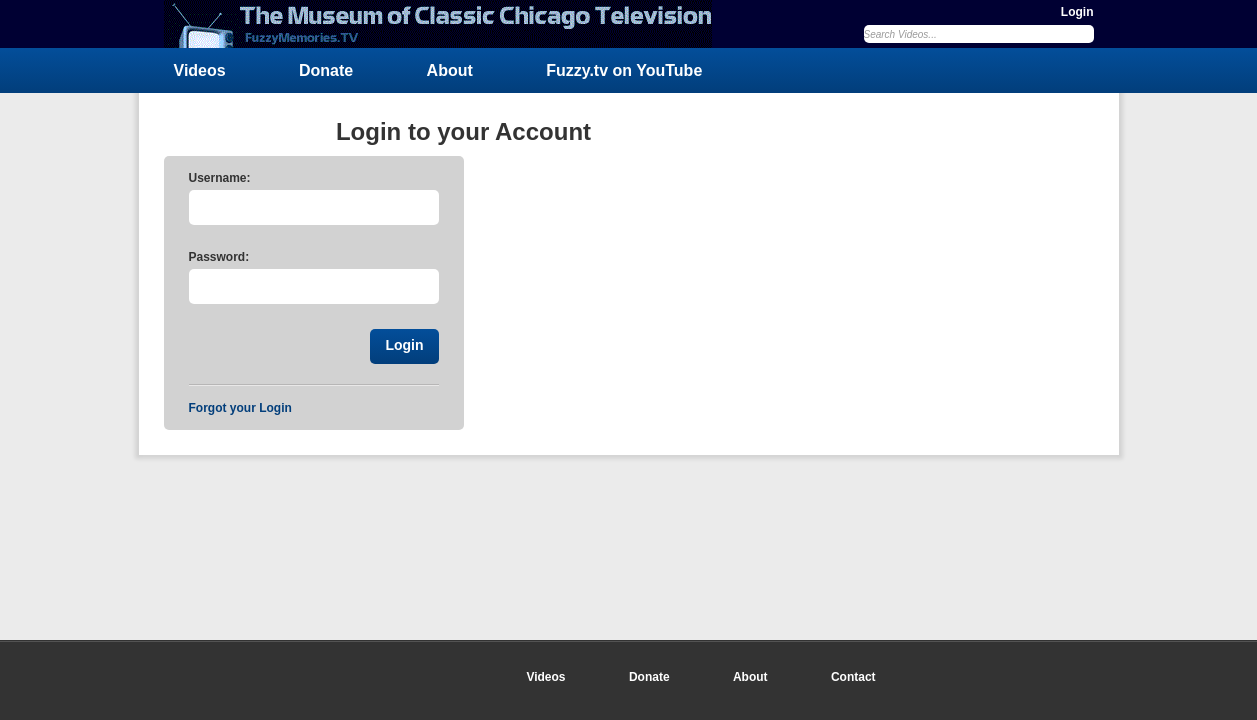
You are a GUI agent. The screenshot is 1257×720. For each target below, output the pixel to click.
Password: (219, 257)
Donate (326, 70)
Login (1077, 12)
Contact (853, 677)
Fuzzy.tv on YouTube (624, 70)
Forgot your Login (240, 408)
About (450, 70)
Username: (220, 178)
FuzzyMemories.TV (446, 24)
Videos (200, 70)
